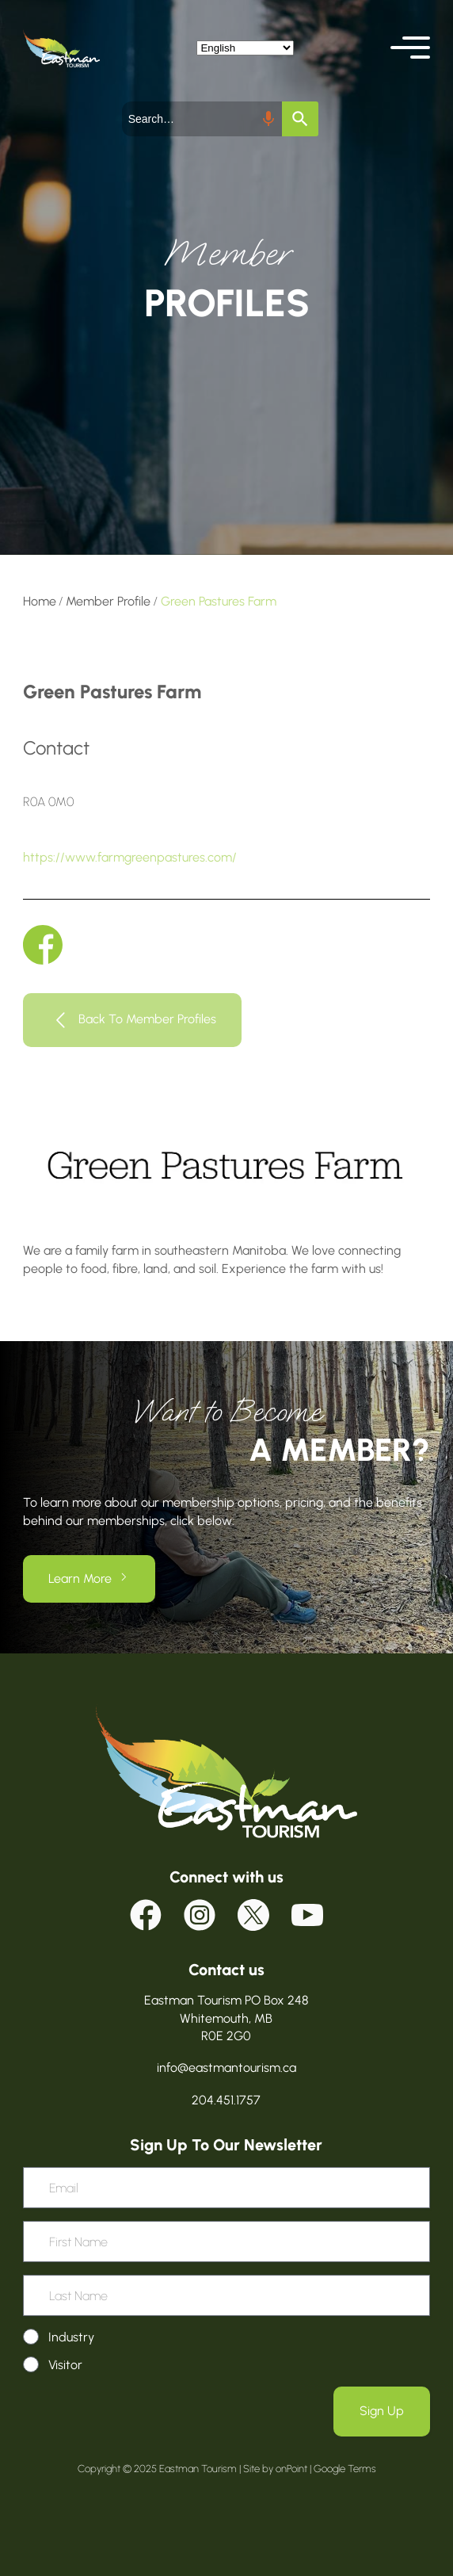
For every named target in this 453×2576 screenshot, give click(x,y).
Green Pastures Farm (218, 601)
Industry (71, 2337)
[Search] (300, 118)
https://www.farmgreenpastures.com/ (130, 857)
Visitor (65, 2364)
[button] (410, 47)
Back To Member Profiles (147, 1018)
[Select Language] (245, 47)
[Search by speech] (268, 118)
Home (39, 601)
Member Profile (108, 601)
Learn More (80, 1578)
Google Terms (345, 2469)
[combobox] (202, 118)
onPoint (291, 2469)
